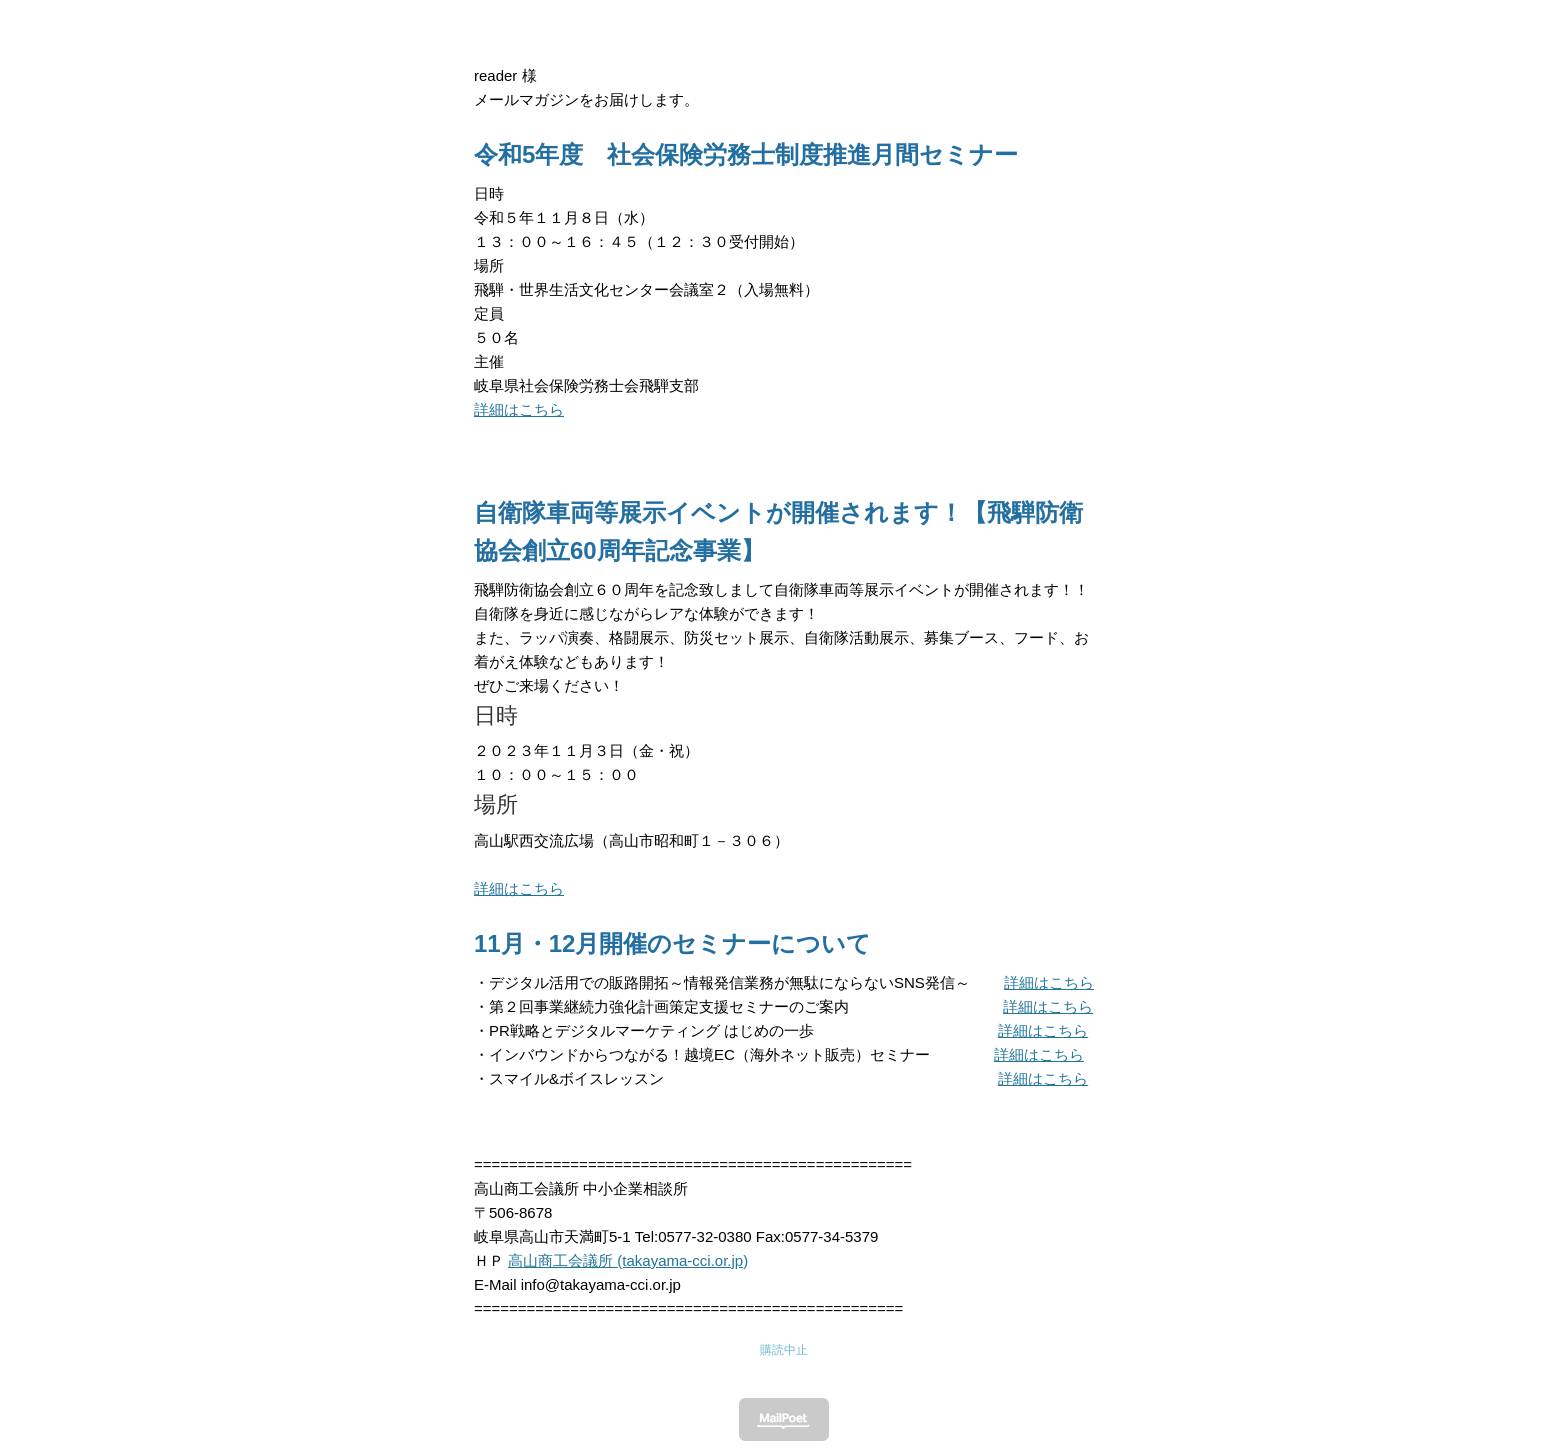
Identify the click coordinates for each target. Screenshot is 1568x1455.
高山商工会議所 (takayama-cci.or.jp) (628, 1260)
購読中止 (784, 1350)
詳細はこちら (519, 409)
